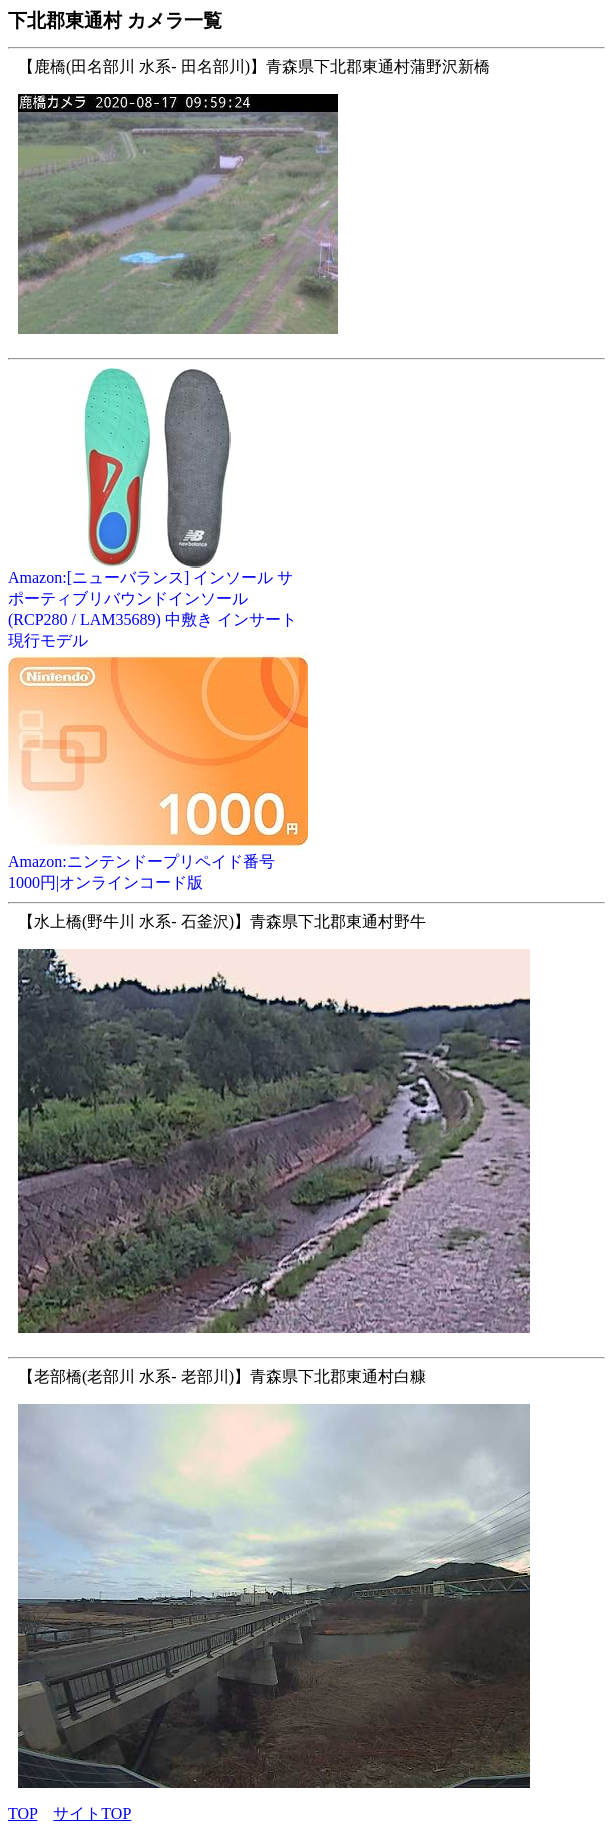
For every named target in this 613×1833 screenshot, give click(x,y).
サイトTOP (92, 1813)
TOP (22, 1813)
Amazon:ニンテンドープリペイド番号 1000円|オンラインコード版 (158, 864)
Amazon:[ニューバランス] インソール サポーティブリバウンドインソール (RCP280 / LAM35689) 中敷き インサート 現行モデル (158, 601)
